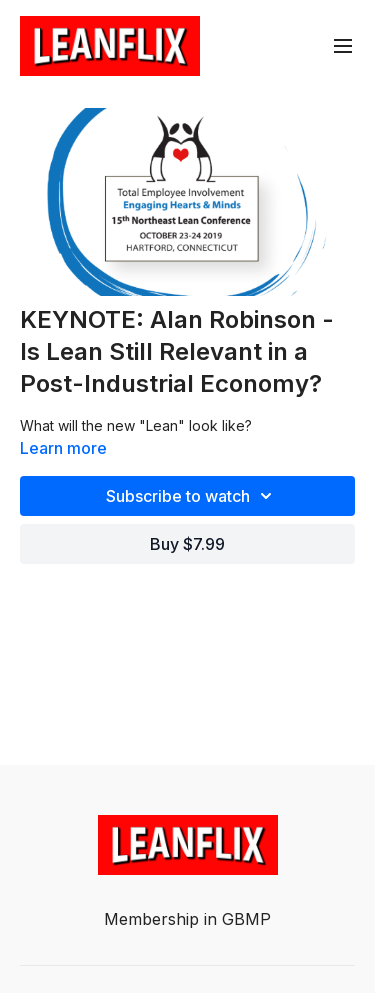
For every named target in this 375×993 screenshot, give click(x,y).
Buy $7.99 (187, 544)
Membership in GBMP (187, 919)
